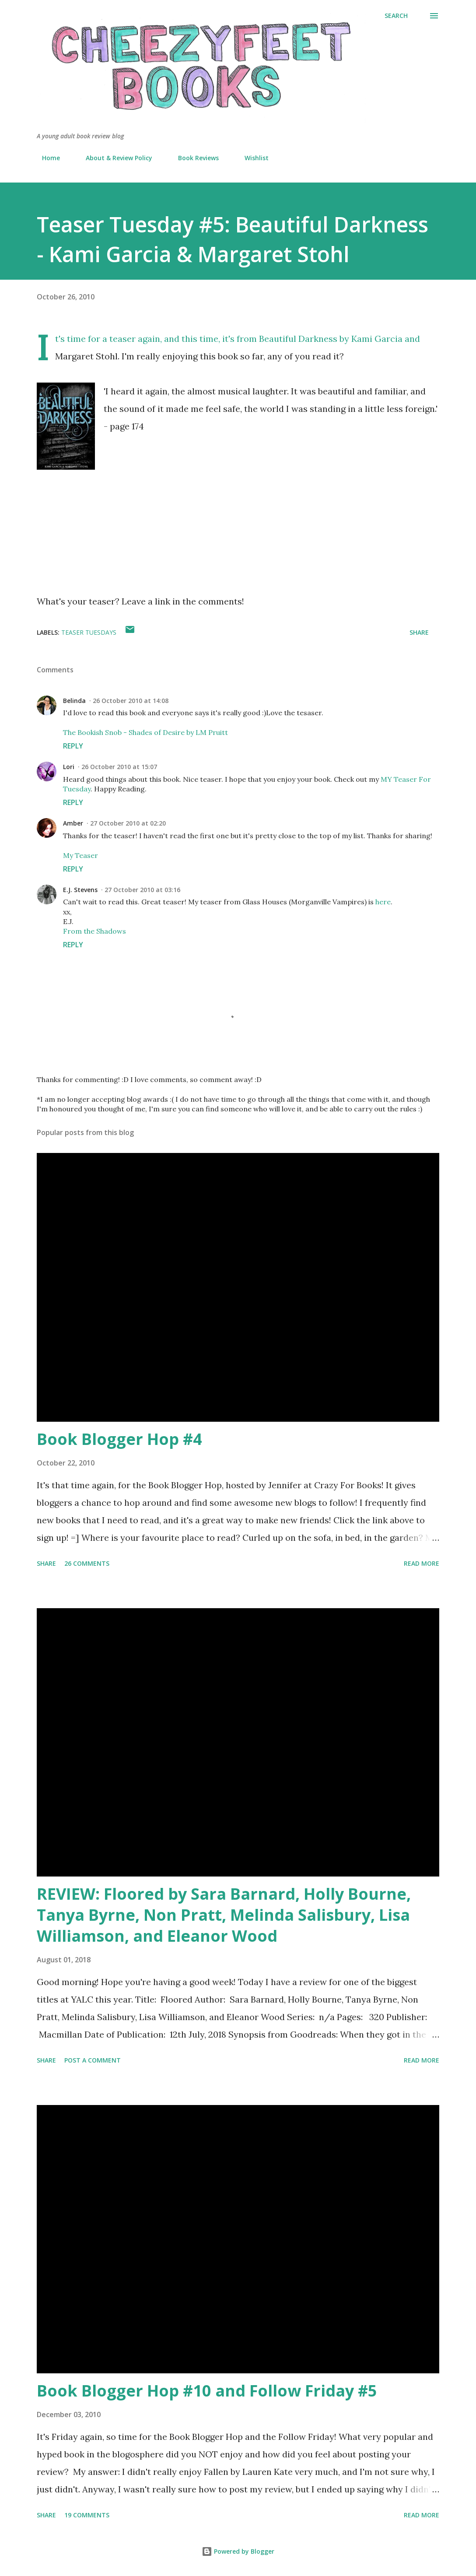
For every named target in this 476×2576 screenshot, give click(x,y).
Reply (73, 746)
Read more (421, 1563)
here (383, 901)
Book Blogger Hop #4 (119, 1439)
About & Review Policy (113, 158)
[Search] (396, 16)
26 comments (86, 1563)
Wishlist (251, 158)
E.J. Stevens (80, 890)
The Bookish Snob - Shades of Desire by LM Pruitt (145, 732)
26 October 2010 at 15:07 (119, 767)
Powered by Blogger (238, 2551)
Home (46, 158)
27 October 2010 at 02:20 (128, 823)
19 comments (86, 2515)
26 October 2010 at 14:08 (130, 700)
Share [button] (419, 632)
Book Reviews (193, 158)
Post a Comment (92, 2060)
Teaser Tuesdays (88, 632)
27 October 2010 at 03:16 (142, 890)
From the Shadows (94, 931)
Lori (68, 767)
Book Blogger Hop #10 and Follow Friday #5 (207, 2390)
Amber (73, 823)
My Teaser (80, 855)
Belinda (74, 700)
